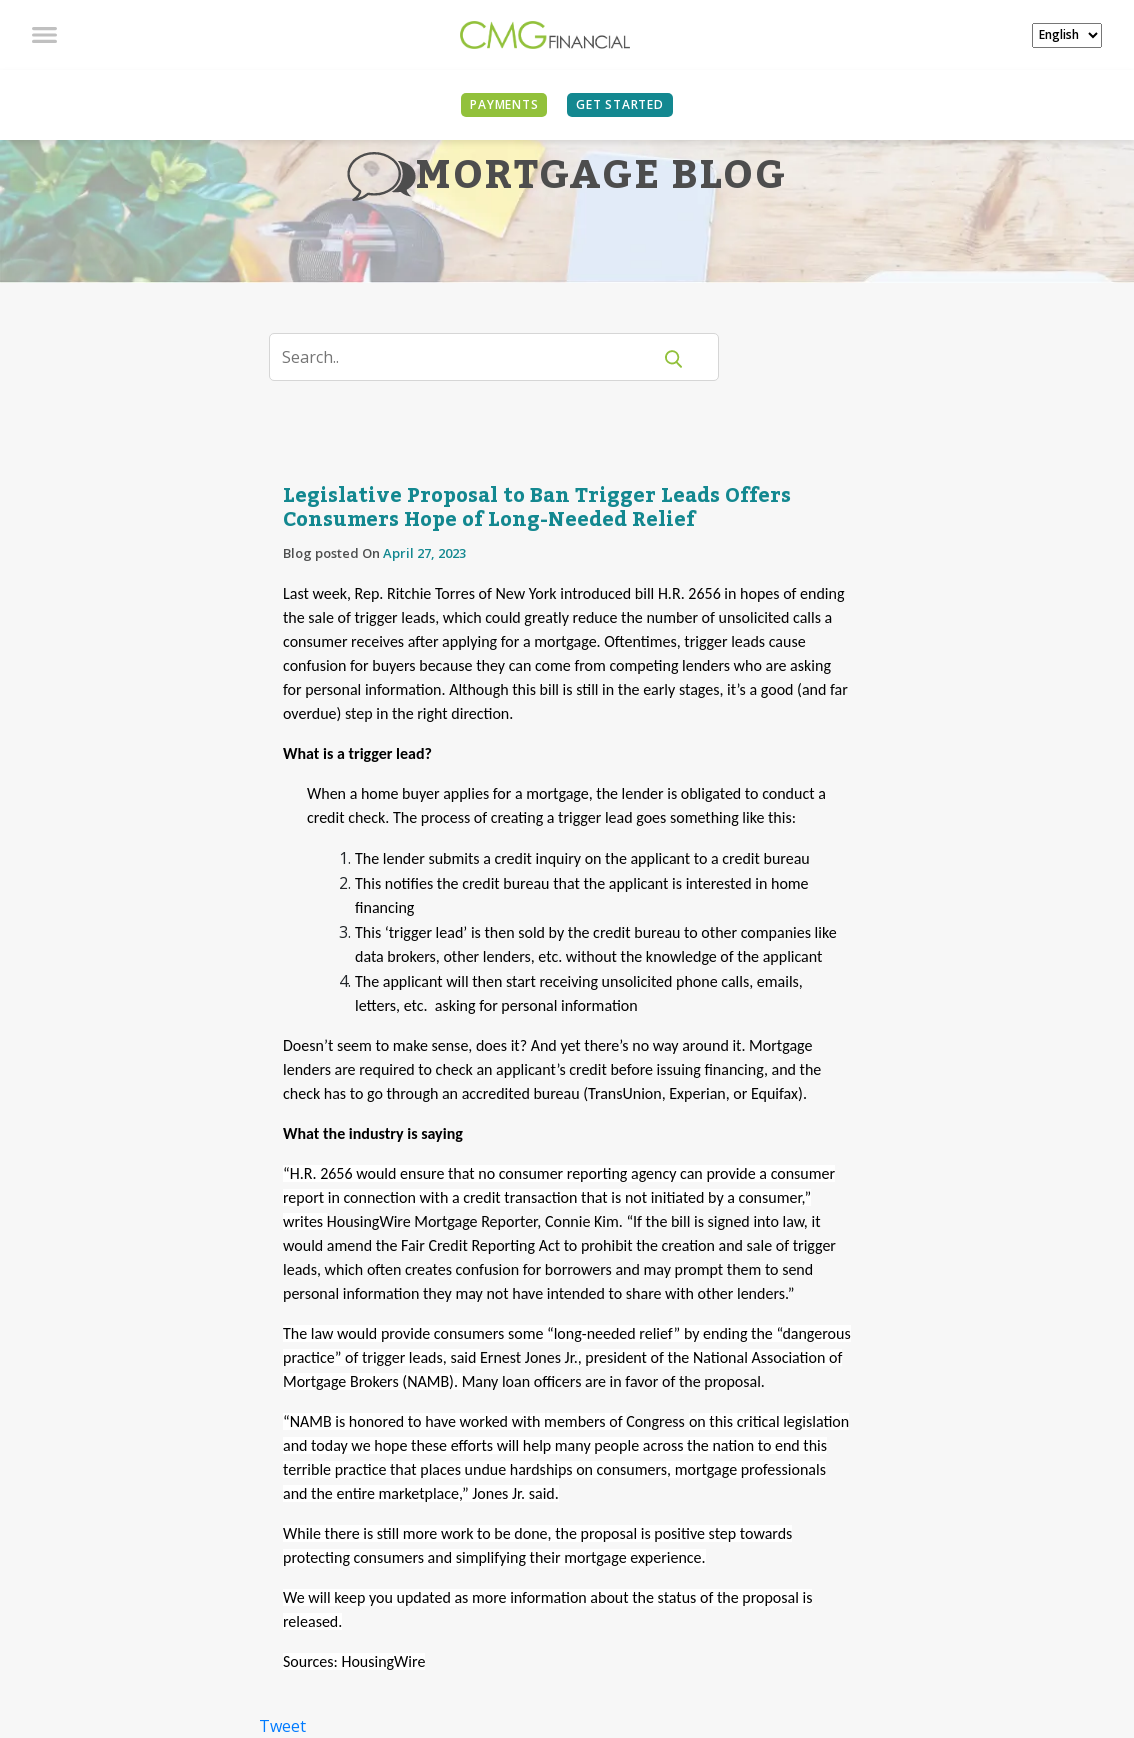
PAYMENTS (504, 104)
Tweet (282, 1726)
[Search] (472, 357)
